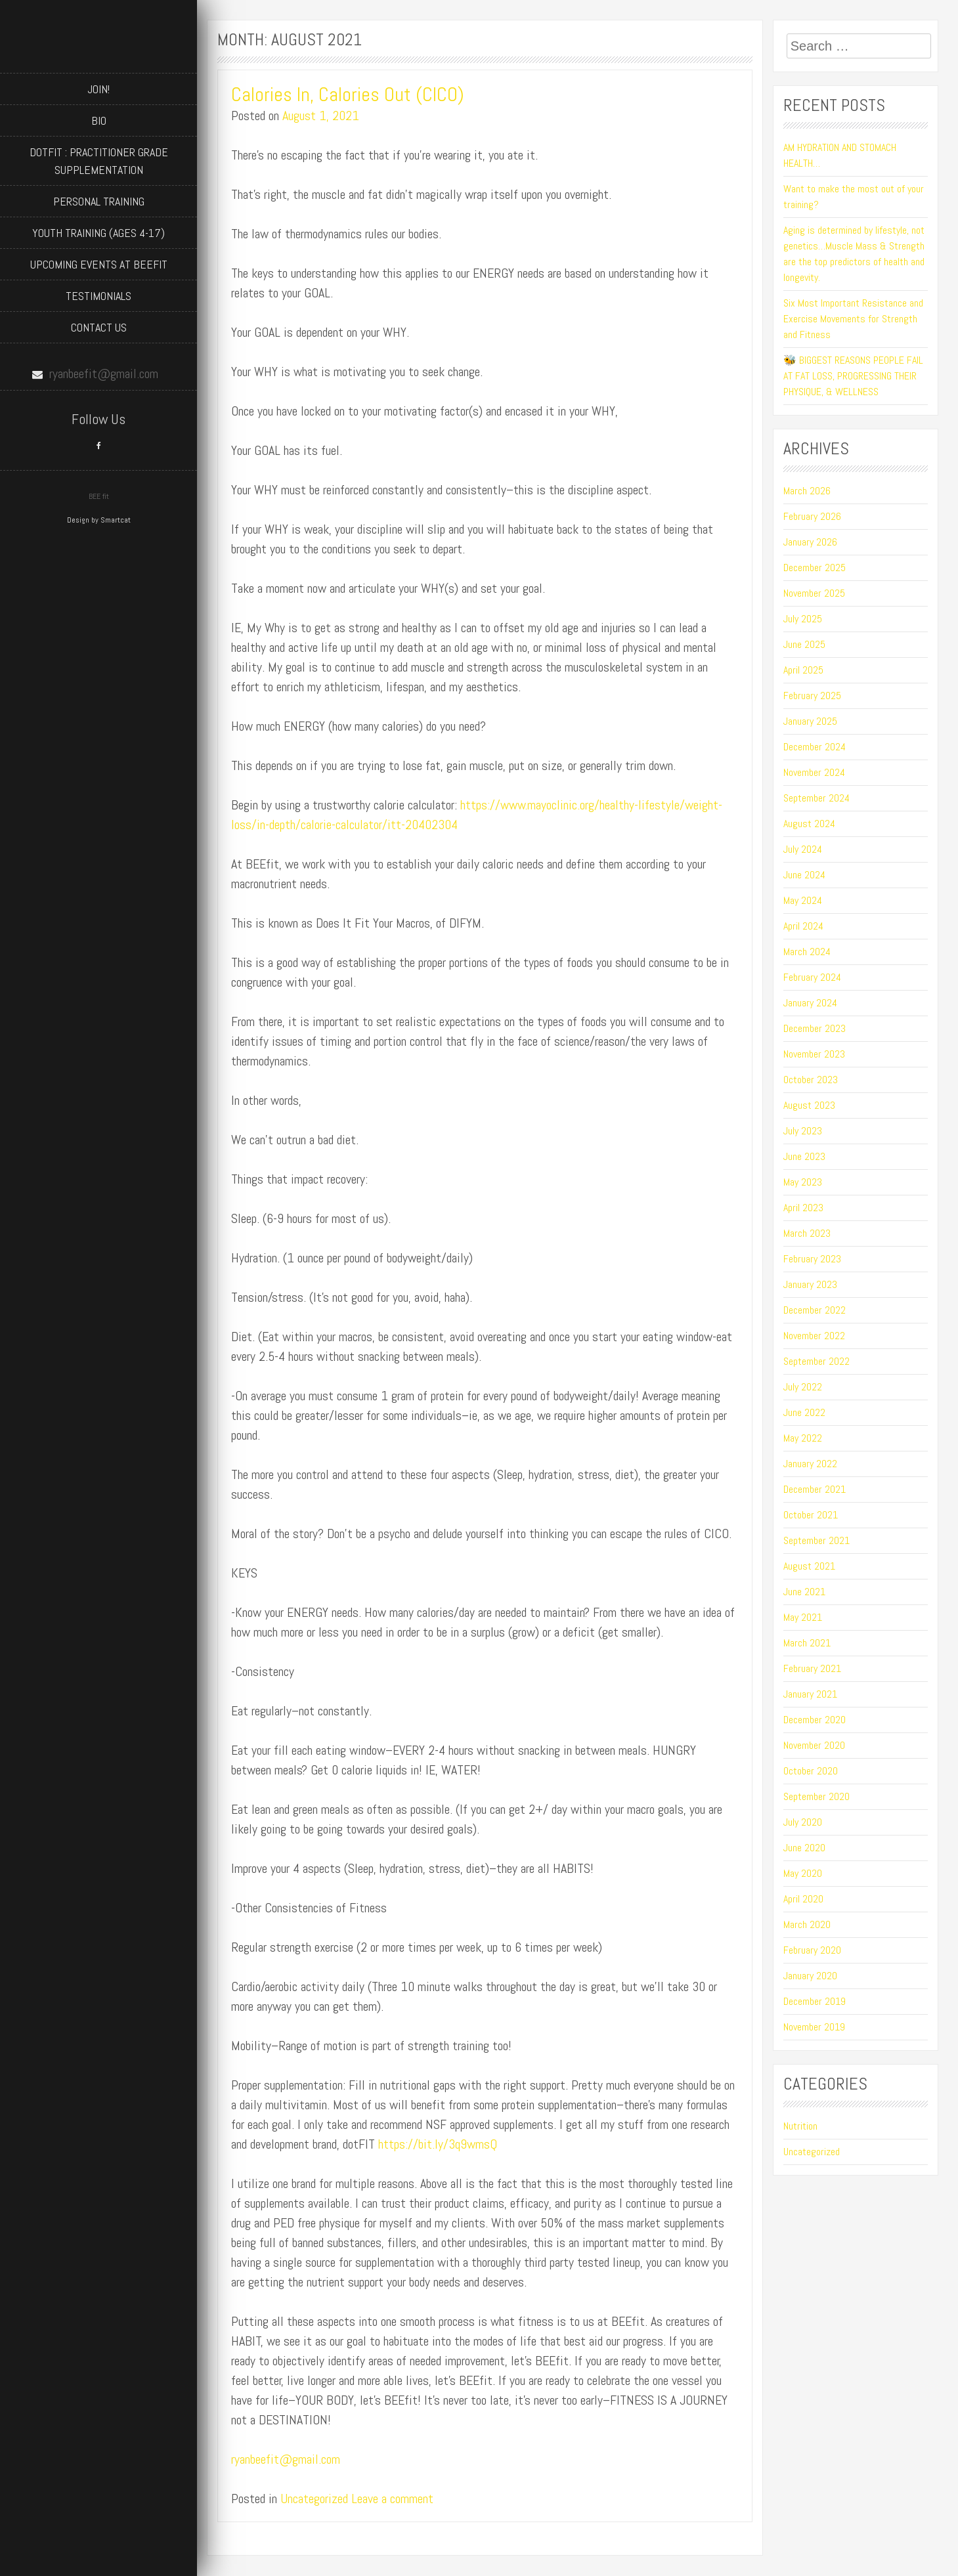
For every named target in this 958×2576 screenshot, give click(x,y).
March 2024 (807, 951)
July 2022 (802, 1387)
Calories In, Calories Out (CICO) (347, 94)
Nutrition (800, 2126)
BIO (98, 120)
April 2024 (803, 926)
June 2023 (804, 1156)
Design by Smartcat (99, 520)
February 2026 (812, 516)
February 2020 (812, 1950)
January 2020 (810, 1976)
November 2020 (814, 1745)
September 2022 (816, 1361)
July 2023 (802, 1131)
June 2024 (804, 875)
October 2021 (810, 1515)
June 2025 (804, 644)
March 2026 (807, 491)
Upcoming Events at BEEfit (98, 264)
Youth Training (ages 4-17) (98, 232)
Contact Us (99, 327)
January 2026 (810, 542)
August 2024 (809, 823)
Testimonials (98, 295)
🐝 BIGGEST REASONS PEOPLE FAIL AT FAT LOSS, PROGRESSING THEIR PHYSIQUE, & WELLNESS (853, 375)
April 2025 (803, 670)
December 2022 (814, 1310)
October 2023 (810, 1079)
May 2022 (802, 1438)
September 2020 (816, 1796)
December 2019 (814, 2001)
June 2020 (804, 1848)
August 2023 (809, 1105)
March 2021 (807, 1643)
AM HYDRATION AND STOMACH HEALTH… (839, 155)
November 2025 (814, 593)
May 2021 (802, 1617)
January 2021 (810, 1694)
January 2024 (810, 1003)
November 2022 (814, 1335)
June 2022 (804, 1412)
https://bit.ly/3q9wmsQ (437, 2144)
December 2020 (814, 1720)
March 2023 (807, 1233)
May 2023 (802, 1182)
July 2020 (802, 1822)
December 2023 (814, 1028)
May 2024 (802, 900)
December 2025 (814, 567)
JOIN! (98, 89)
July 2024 (802, 849)
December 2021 (814, 1489)
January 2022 (810, 1463)
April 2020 (803, 1899)
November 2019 (814, 2027)
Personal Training (98, 201)
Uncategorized (314, 2498)
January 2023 (810, 1284)
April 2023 (803, 1207)
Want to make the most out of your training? (853, 196)
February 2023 (812, 1259)
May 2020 (802, 1873)
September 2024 (816, 798)
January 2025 (810, 721)
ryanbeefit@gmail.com (285, 2459)
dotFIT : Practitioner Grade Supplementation (99, 160)
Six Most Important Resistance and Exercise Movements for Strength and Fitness (853, 318)
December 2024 (814, 747)
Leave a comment (392, 2498)
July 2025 (802, 619)
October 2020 (810, 1771)
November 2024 (814, 772)
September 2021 (816, 1540)
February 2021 (812, 1668)
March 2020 (807, 1924)
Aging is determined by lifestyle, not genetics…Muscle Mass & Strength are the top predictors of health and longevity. (854, 253)
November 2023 (814, 1054)
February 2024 (812, 977)
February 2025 (812, 695)
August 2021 (809, 1566)
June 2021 (804, 1592)
